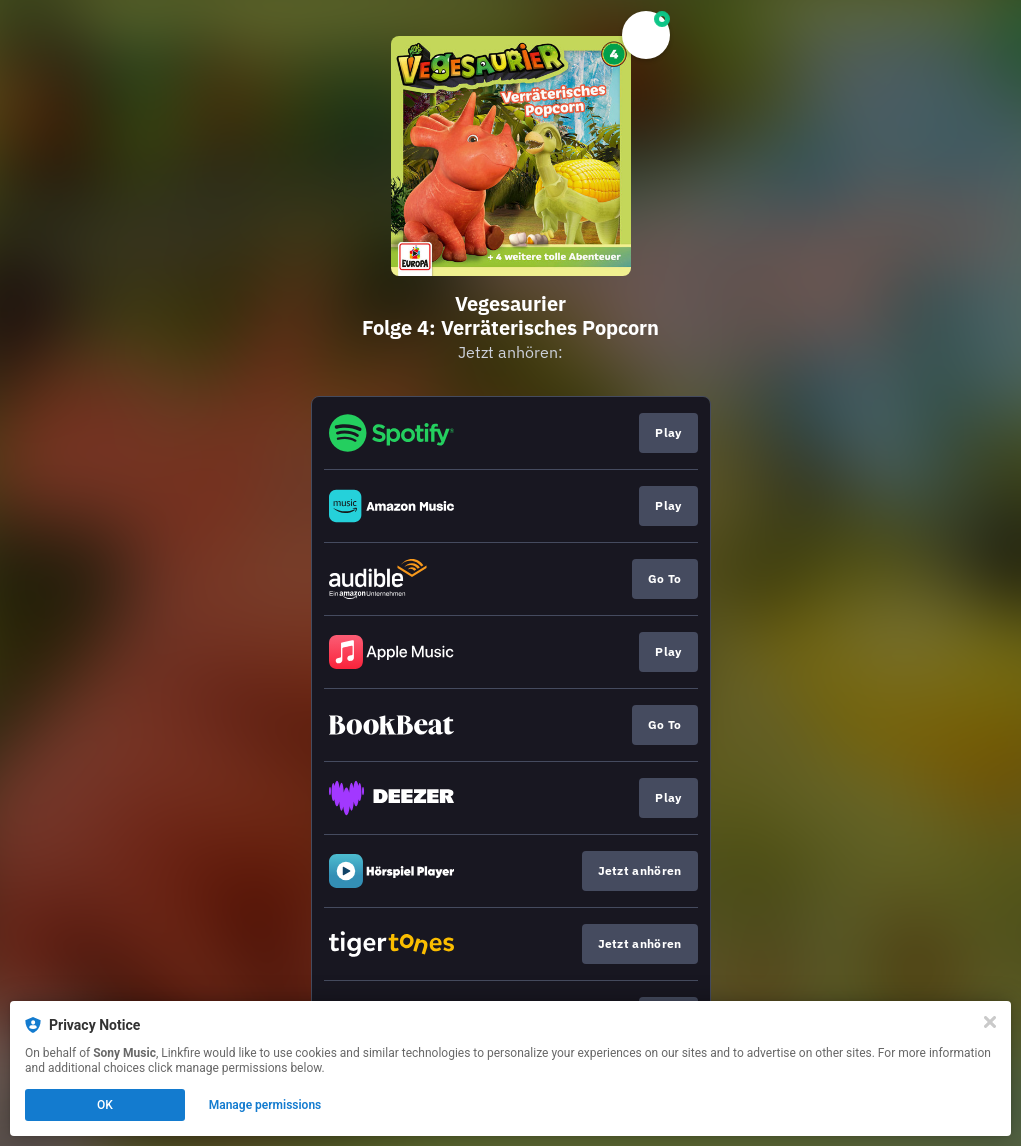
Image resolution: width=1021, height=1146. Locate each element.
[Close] (990, 1022)
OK (105, 1105)
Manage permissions (265, 1105)
